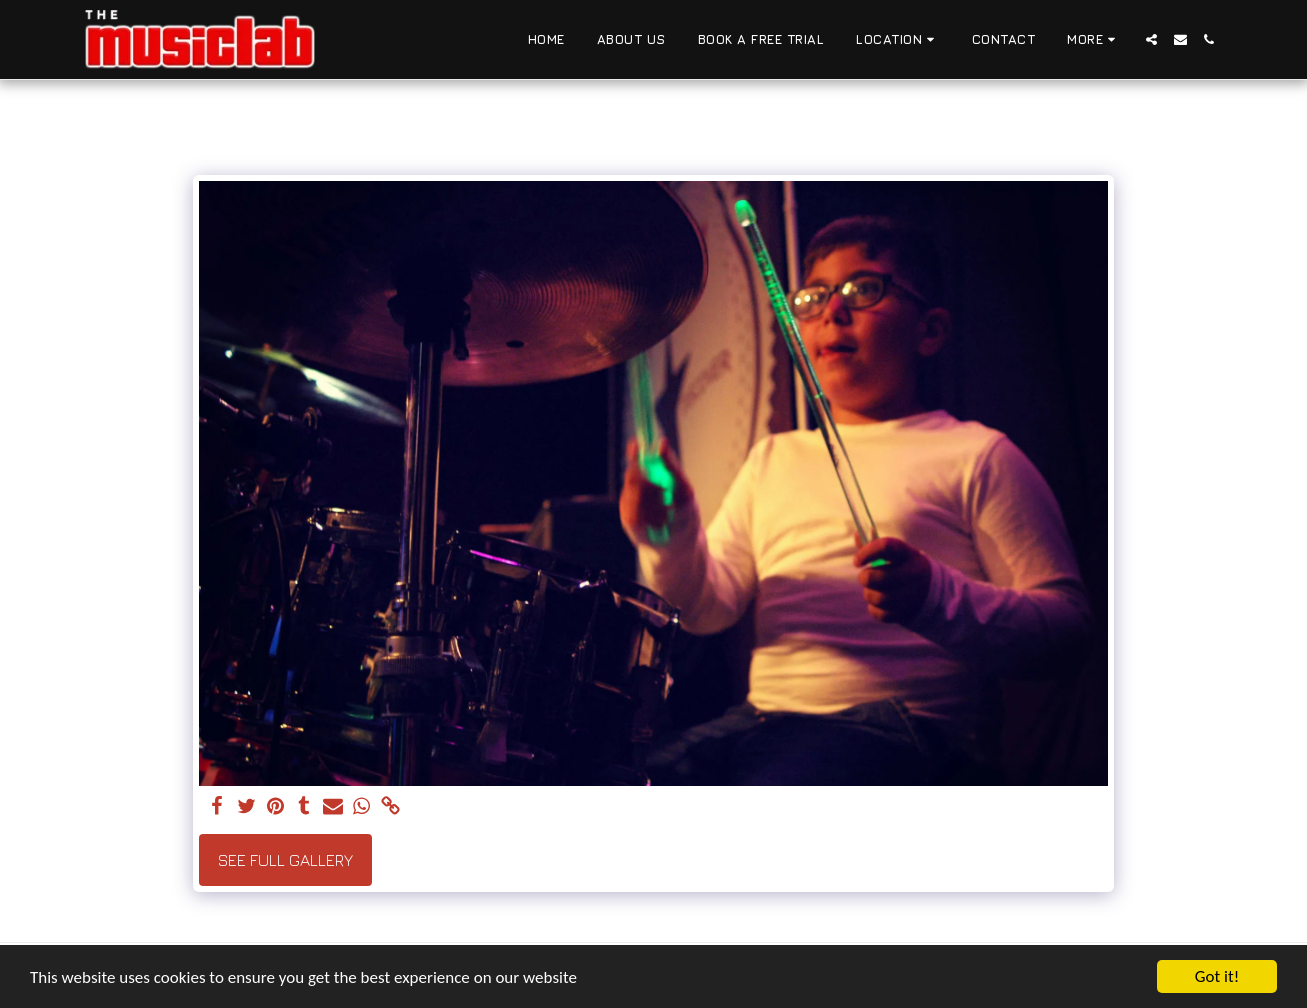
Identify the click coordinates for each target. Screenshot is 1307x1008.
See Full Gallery (285, 860)
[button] (898, 40)
